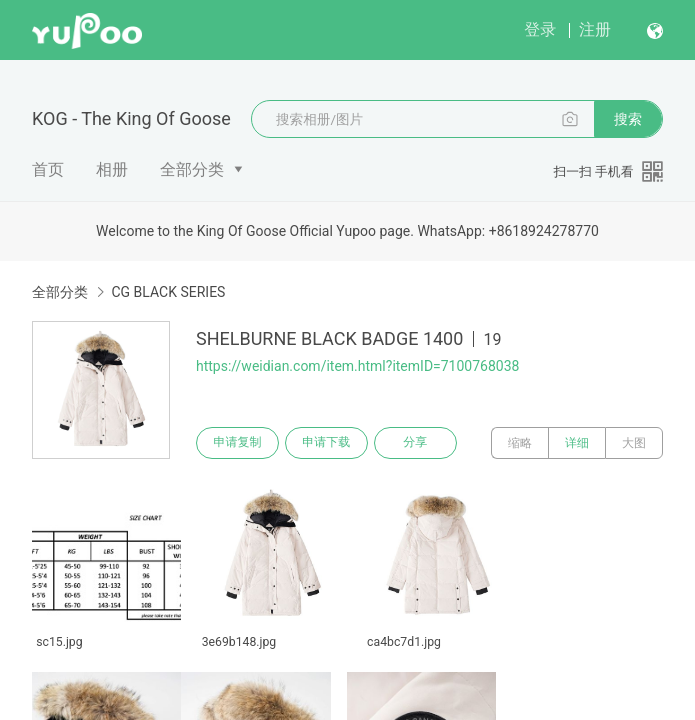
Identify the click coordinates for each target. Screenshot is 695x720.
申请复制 (238, 443)
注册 (595, 29)
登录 (540, 29)
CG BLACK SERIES (168, 292)
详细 (577, 443)
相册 (112, 169)
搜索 (628, 119)
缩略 (520, 443)
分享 (418, 443)
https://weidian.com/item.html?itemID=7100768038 (357, 366)
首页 (48, 169)
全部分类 (192, 169)
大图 (634, 443)
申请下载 (328, 443)
